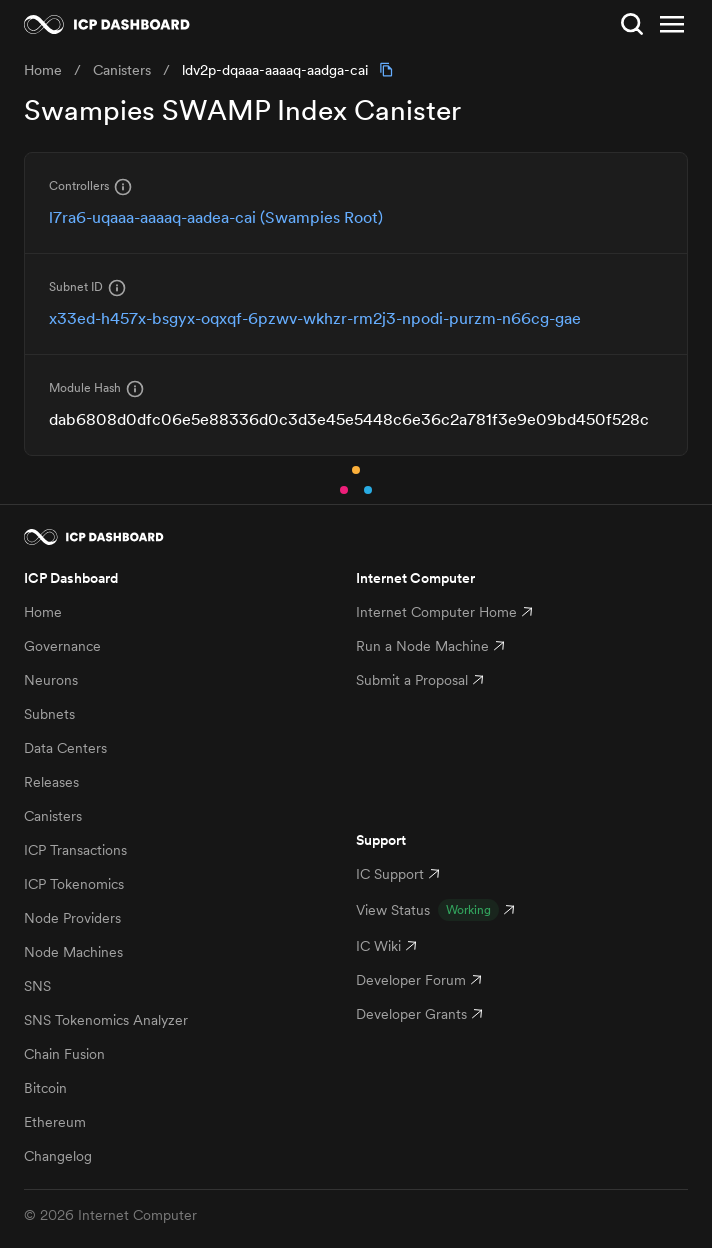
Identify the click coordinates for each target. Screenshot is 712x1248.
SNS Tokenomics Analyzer (106, 1020)
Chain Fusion (64, 1054)
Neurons (51, 680)
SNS (37, 986)
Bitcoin (45, 1088)
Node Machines (73, 952)
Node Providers (72, 918)
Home (43, 612)
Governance (62, 646)
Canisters (53, 816)
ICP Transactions (75, 850)
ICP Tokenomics (74, 884)
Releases (51, 782)
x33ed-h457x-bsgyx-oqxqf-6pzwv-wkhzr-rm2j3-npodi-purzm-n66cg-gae (315, 318)
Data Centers (65, 748)
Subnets (49, 714)
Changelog (58, 1156)
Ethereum (55, 1122)
